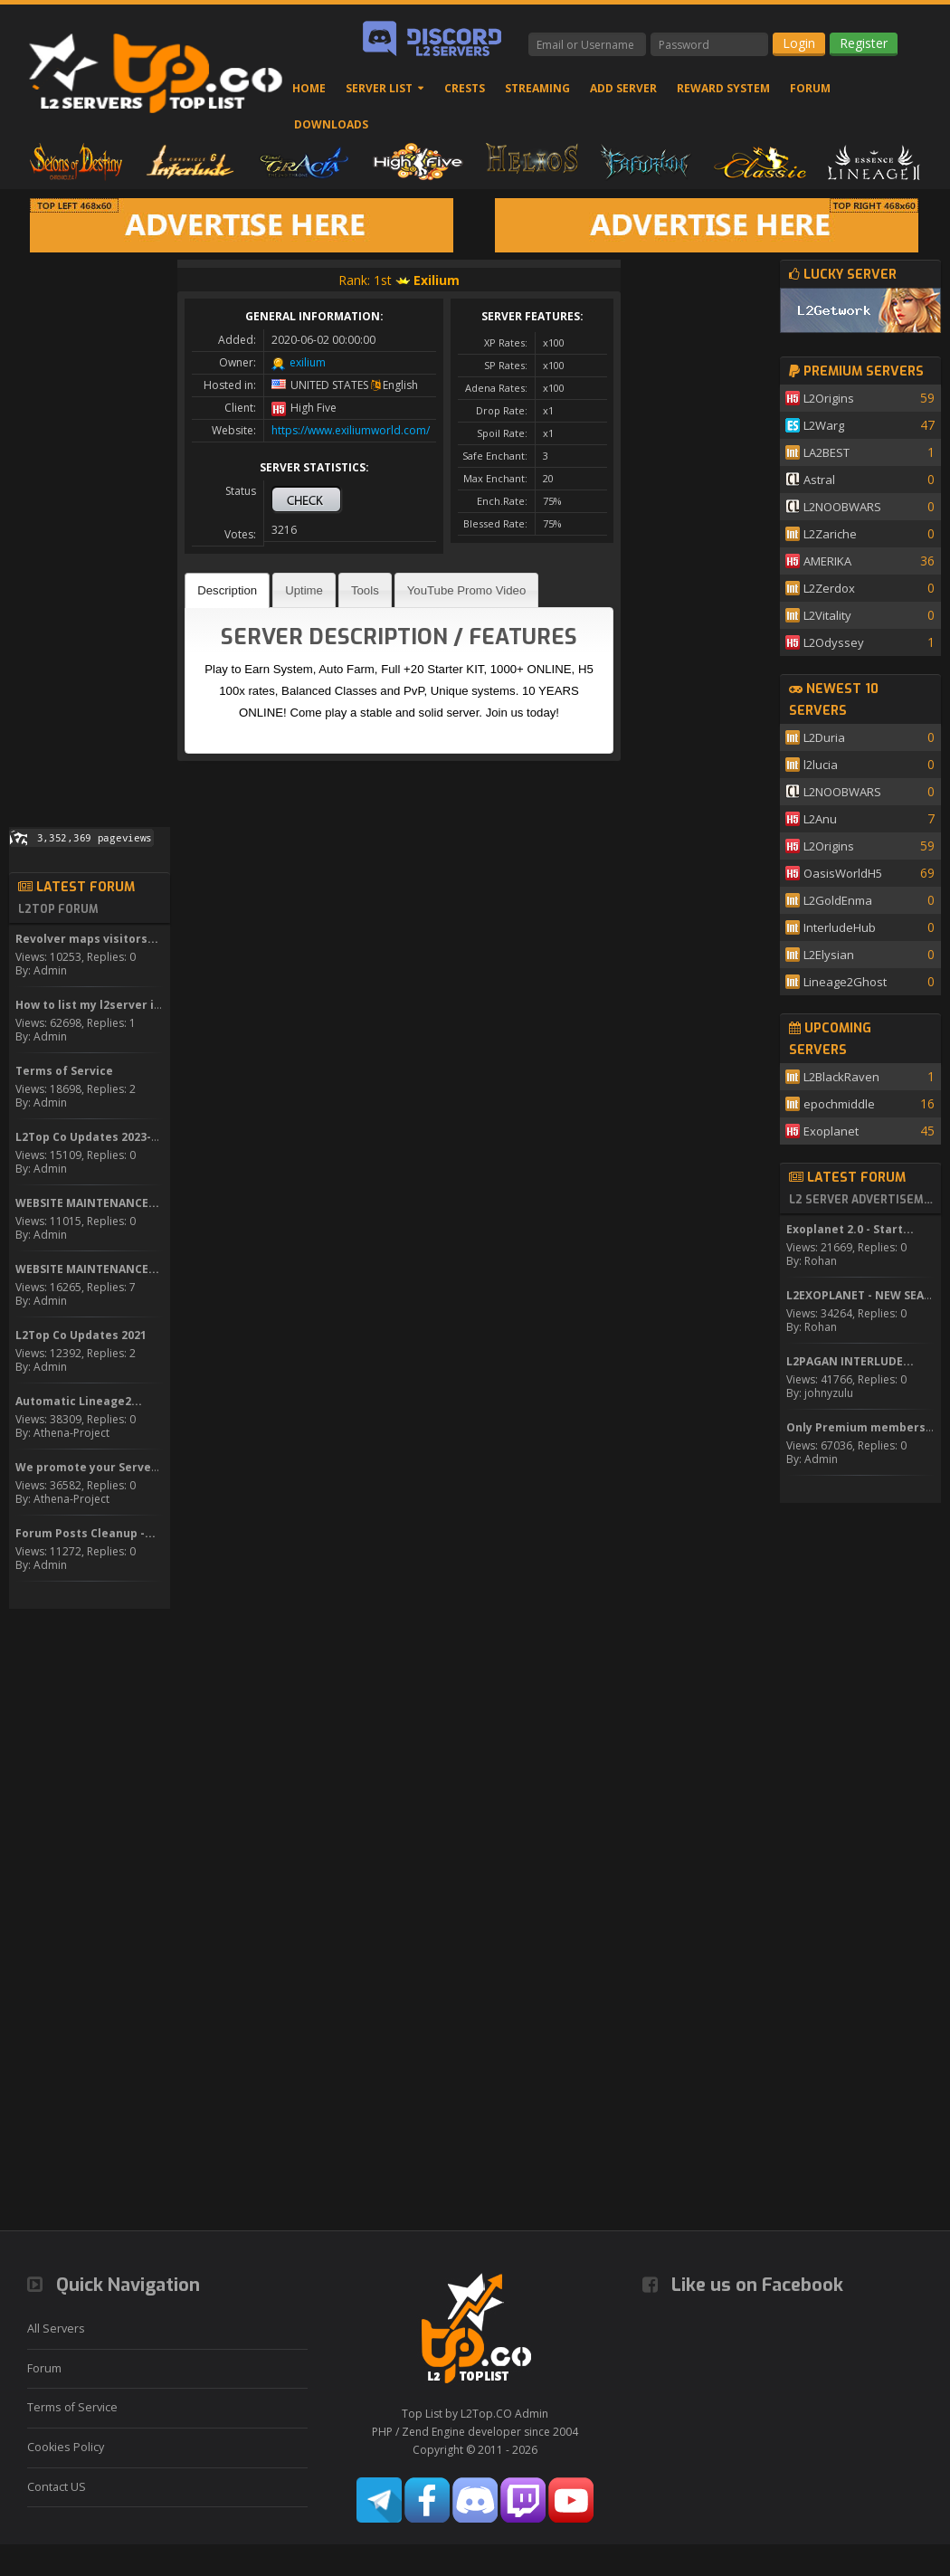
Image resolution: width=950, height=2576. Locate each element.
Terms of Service (72, 2407)
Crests (464, 88)
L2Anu (820, 819)
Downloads (331, 124)
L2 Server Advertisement (862, 1200)
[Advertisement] (89, 531)
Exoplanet (831, 1131)
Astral (819, 479)
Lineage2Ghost (845, 982)
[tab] (227, 590)
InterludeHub (839, 927)
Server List (379, 88)
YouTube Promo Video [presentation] (466, 590)
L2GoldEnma (837, 900)
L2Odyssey (833, 642)
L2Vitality (827, 615)
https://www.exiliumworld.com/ (350, 430)
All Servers (56, 2328)
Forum (810, 88)
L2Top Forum (58, 909)
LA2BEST (826, 452)
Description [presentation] (227, 590)
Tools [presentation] (365, 590)
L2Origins (828, 398)
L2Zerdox (829, 588)
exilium (308, 362)
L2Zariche (830, 534)
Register (864, 43)
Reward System (723, 88)
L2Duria (824, 737)
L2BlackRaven (841, 1077)
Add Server (623, 88)
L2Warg (823, 425)
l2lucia (820, 764)
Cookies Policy (65, 2447)
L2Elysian (828, 954)
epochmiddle (839, 1104)
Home (309, 88)
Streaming (537, 88)
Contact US (56, 2487)
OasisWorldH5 (842, 873)
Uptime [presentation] (304, 590)
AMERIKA (827, 561)
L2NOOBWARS (842, 507)
